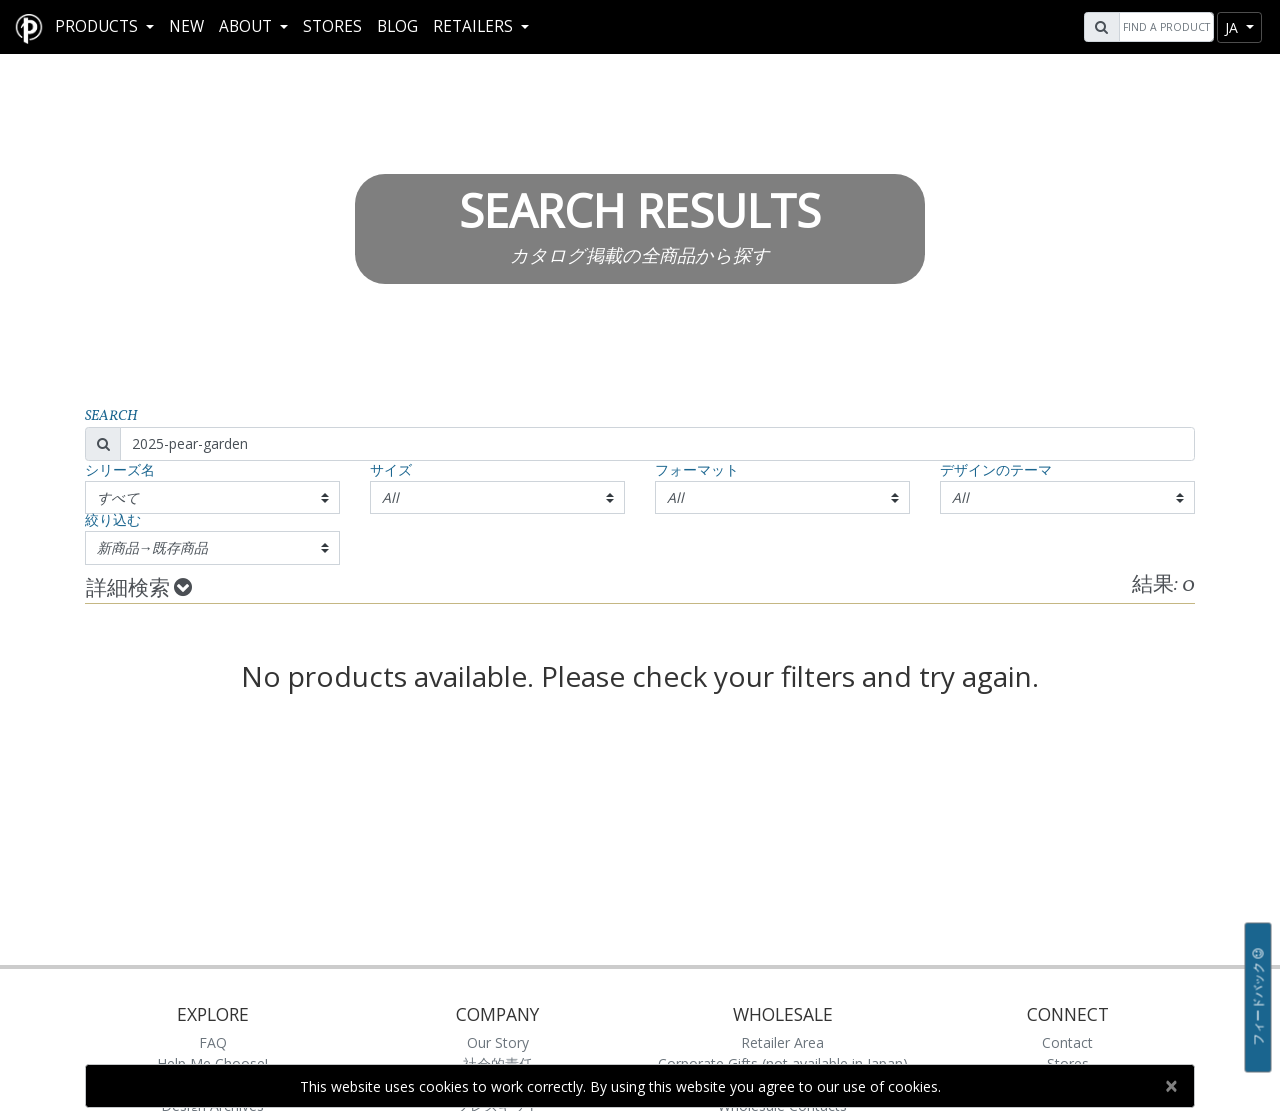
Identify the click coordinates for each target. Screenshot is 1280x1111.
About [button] (247, 26)
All (390, 497)
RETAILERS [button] (475, 26)
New (186, 26)
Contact (1067, 1042)
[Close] (1170, 1086)
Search (111, 416)
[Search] (1164, 27)
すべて (118, 497)
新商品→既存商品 (153, 547)
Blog (397, 26)
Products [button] (98, 26)
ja (1233, 27)
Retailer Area (782, 1042)
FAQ (213, 1042)
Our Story (498, 1042)
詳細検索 (139, 589)
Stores (332, 26)
